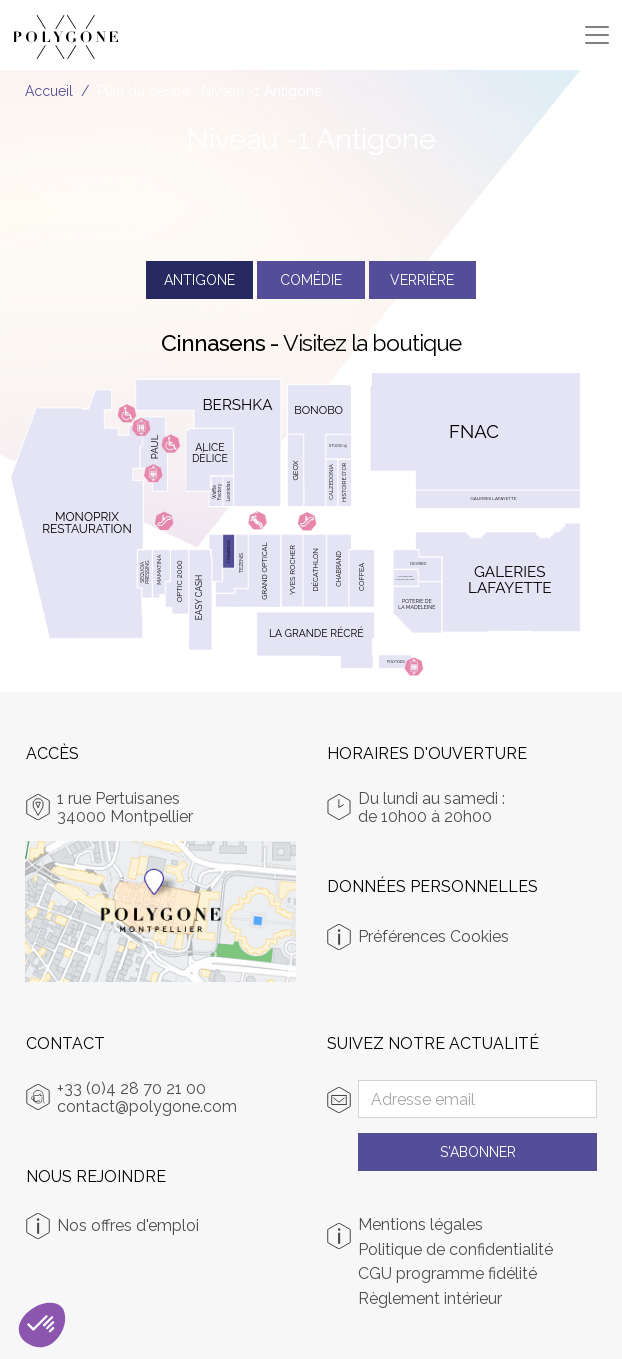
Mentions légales (420, 1225)
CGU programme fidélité (447, 1274)
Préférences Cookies (433, 936)
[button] (42, 1325)
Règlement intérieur (430, 1299)
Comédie (311, 280)
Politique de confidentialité (455, 1250)
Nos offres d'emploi (128, 1225)
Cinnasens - (311, 342)
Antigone (199, 280)
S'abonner (478, 1152)
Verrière (422, 280)
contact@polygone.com (147, 1106)
